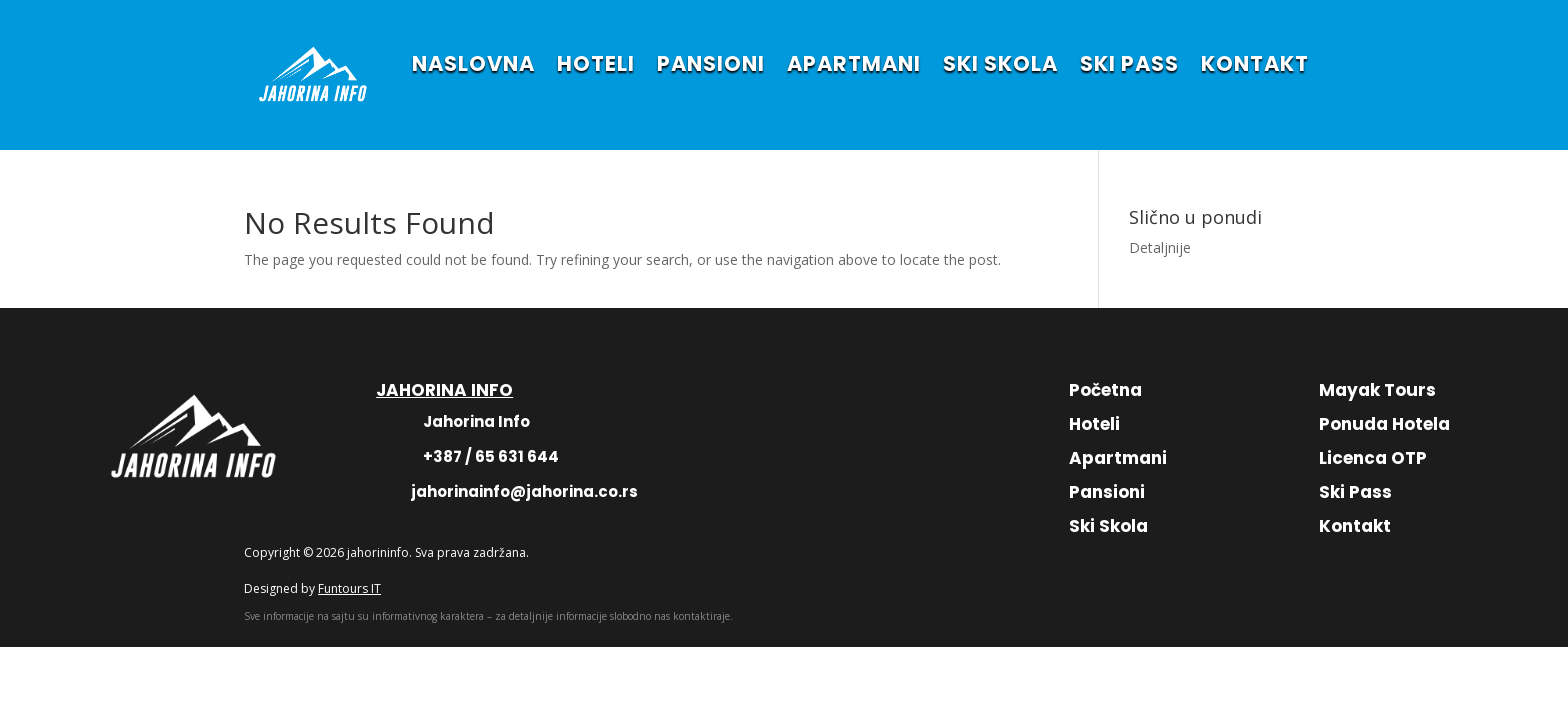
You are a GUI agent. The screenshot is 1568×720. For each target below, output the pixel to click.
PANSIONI (711, 63)
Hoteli (1094, 424)
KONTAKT (1255, 63)
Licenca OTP (1373, 458)
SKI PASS (1129, 63)
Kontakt (1355, 526)
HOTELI (596, 63)
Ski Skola (1108, 526)
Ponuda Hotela (1384, 424)
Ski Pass (1355, 492)
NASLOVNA (473, 63)
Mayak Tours (1377, 390)
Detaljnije (1160, 247)
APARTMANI (854, 63)
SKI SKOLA (1000, 63)
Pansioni (1107, 492)
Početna (1105, 390)
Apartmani (1118, 458)
